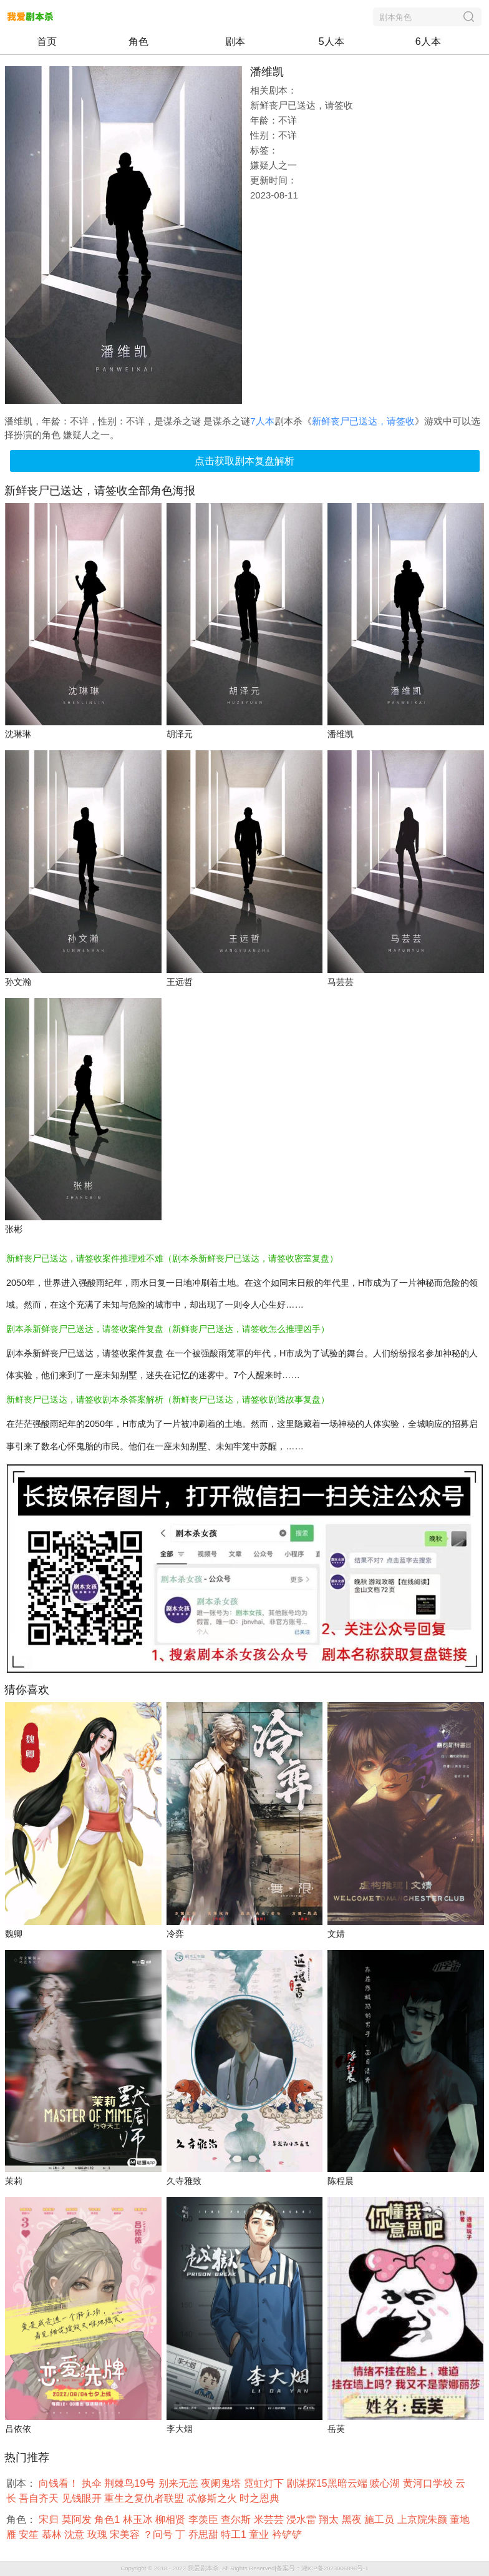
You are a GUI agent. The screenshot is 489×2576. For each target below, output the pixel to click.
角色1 (108, 2519)
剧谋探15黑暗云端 (328, 2483)
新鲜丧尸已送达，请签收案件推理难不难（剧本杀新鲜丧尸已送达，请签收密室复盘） (172, 1258)
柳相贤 (171, 2519)
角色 (138, 41)
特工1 (235, 2534)
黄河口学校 (429, 2483)
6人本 (428, 41)
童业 (260, 2534)
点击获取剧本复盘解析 (244, 461)
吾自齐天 (40, 2498)
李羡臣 (204, 2519)
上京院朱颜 (423, 2519)
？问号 (159, 2534)
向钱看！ (60, 2483)
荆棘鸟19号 (131, 2483)
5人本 (331, 41)
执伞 (93, 2483)
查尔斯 (237, 2519)
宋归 (50, 2519)
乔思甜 (204, 2534)
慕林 (53, 2534)
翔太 (330, 2519)
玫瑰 (98, 2534)
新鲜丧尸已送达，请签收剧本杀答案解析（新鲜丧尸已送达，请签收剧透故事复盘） (167, 1399)
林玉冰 (139, 2519)
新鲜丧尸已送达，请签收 (363, 421)
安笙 (30, 2534)
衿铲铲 (288, 2534)
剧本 (235, 41)
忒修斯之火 (213, 2498)
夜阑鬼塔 (222, 2483)
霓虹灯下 (265, 2483)
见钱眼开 (83, 2498)
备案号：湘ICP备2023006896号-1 (322, 2568)
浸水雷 (302, 2519)
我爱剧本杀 (203, 2568)
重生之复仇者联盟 (145, 2498)
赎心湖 (386, 2483)
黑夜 (353, 2519)
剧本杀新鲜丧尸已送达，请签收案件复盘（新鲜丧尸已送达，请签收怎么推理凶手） (167, 1329)
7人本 (262, 421)
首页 (47, 41)
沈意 (75, 2534)
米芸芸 (270, 2519)
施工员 (380, 2519)
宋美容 (126, 2534)
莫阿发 (78, 2519)
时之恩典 (261, 2498)
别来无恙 (179, 2483)
